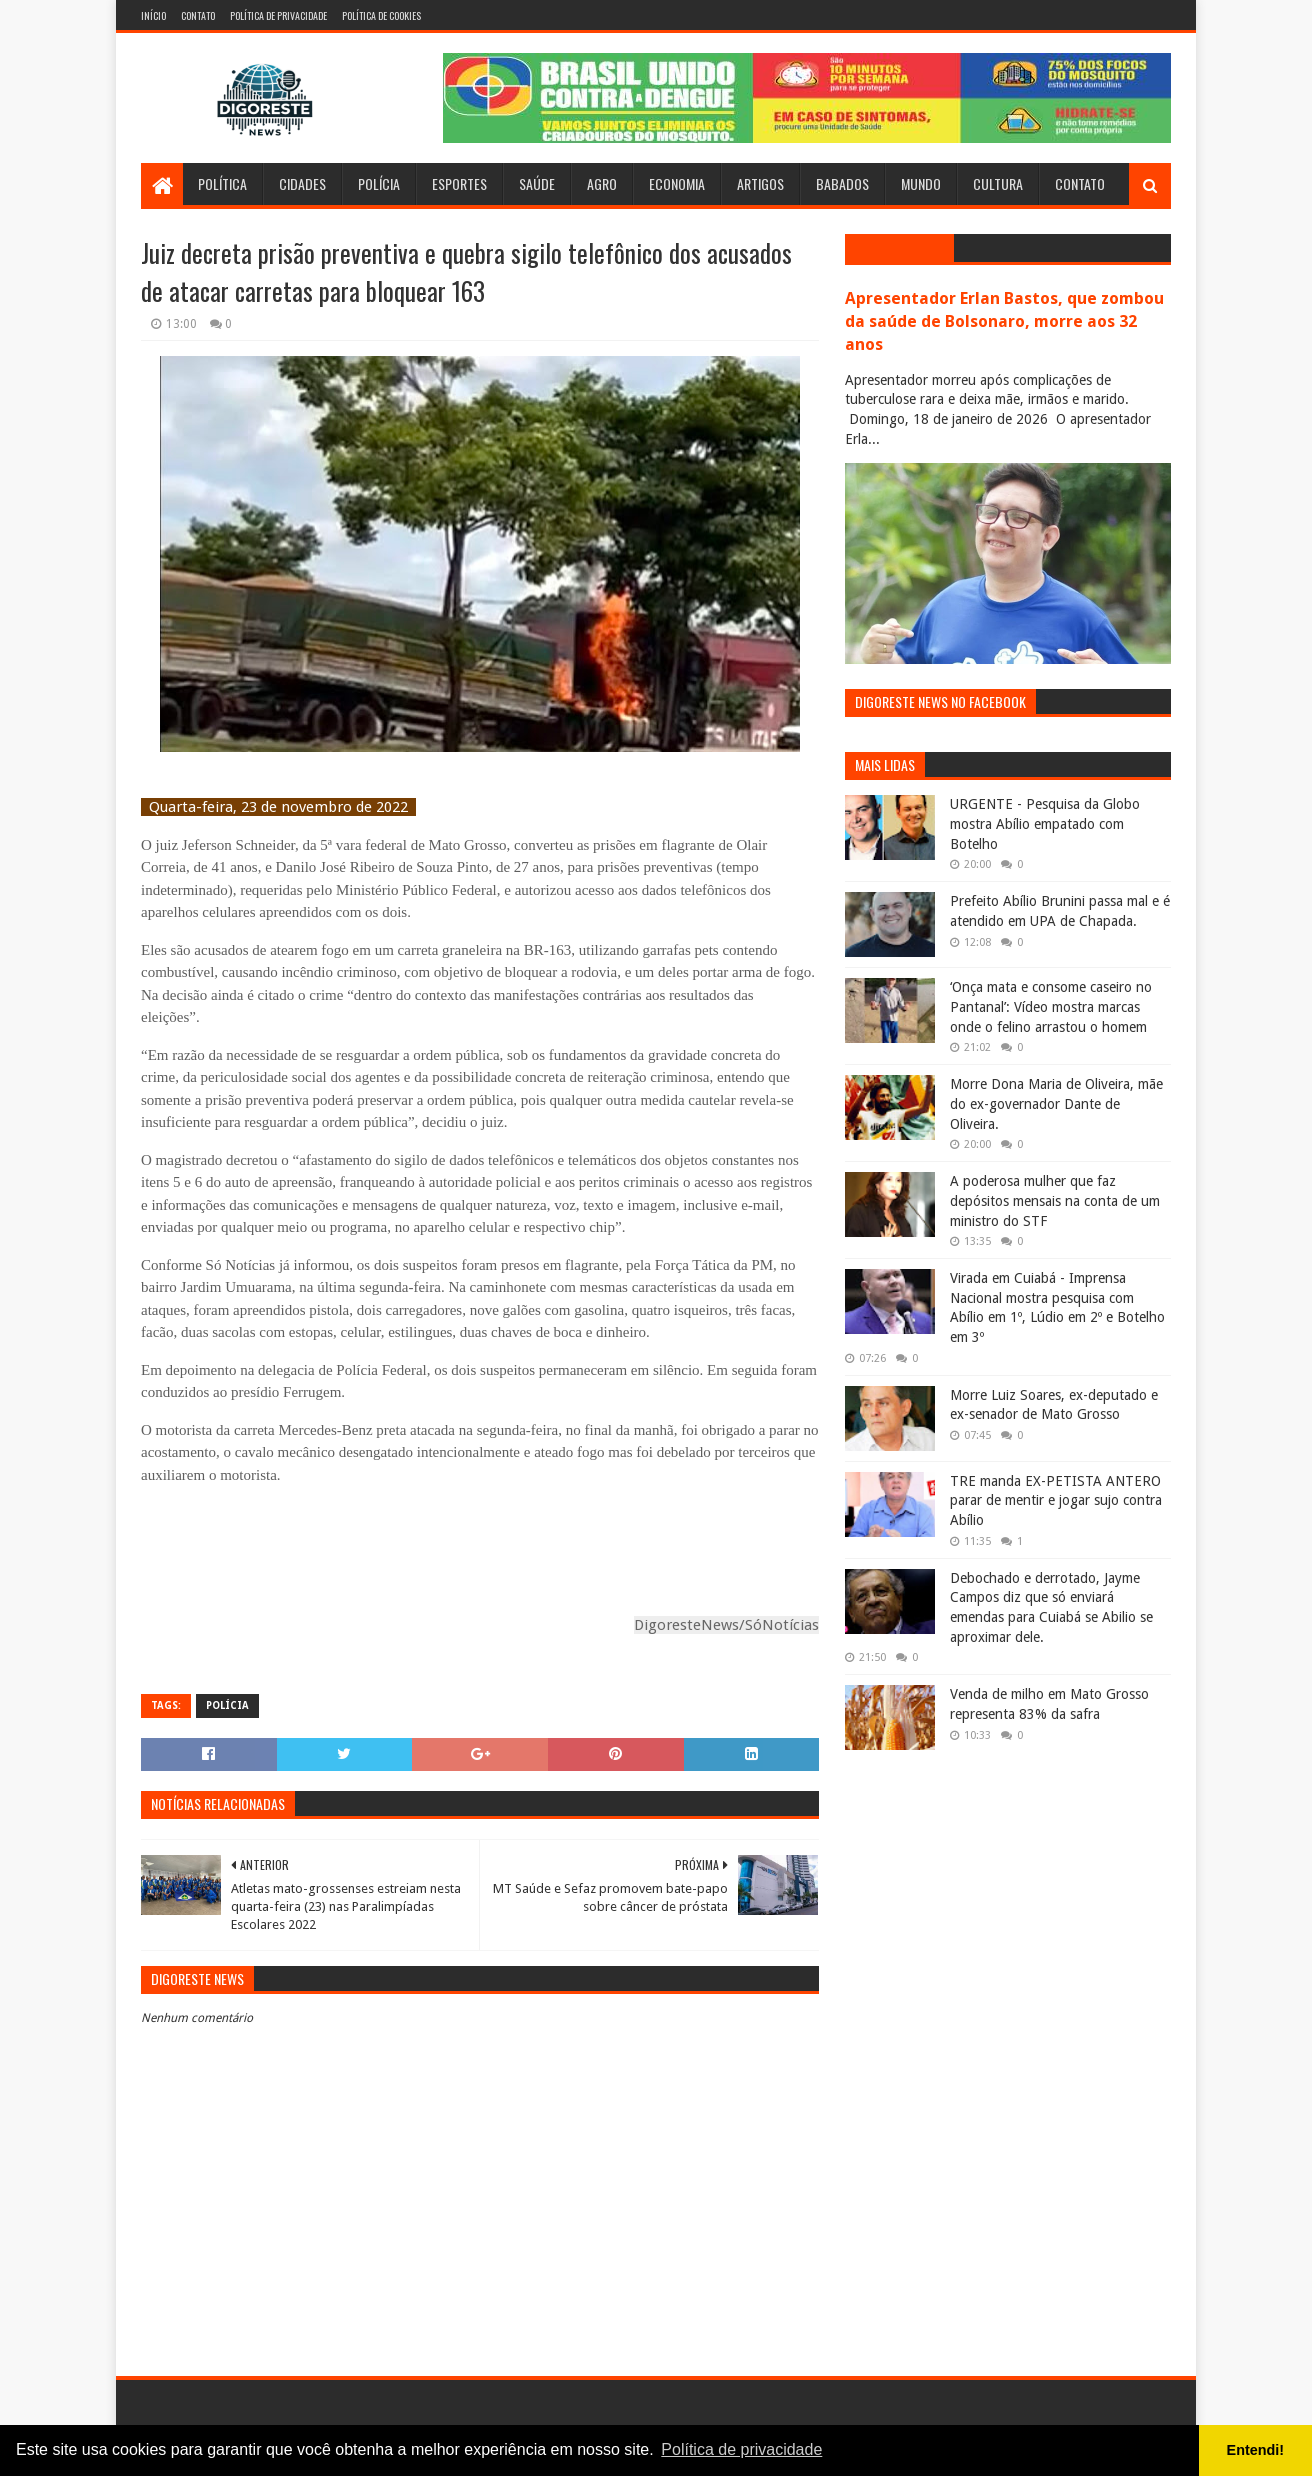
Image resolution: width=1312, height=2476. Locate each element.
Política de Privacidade (278, 15)
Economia (677, 183)
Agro (602, 183)
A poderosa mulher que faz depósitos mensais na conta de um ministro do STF (1055, 1200)
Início (153, 15)
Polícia (379, 183)
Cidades (302, 183)
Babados (842, 183)
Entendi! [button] (1256, 2450)
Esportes (459, 183)
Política (222, 183)
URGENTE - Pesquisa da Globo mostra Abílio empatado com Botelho (1045, 823)
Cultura (998, 183)
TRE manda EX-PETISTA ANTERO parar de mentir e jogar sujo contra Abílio (1056, 1500)
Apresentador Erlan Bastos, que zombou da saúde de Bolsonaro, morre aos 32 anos (1004, 321)
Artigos (760, 183)
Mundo (921, 183)
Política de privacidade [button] (741, 2449)
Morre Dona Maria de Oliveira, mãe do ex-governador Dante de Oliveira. (1056, 1103)
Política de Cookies (381, 15)
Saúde (537, 183)
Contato (198, 15)
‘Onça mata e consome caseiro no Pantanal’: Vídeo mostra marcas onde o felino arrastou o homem (1051, 1006)
